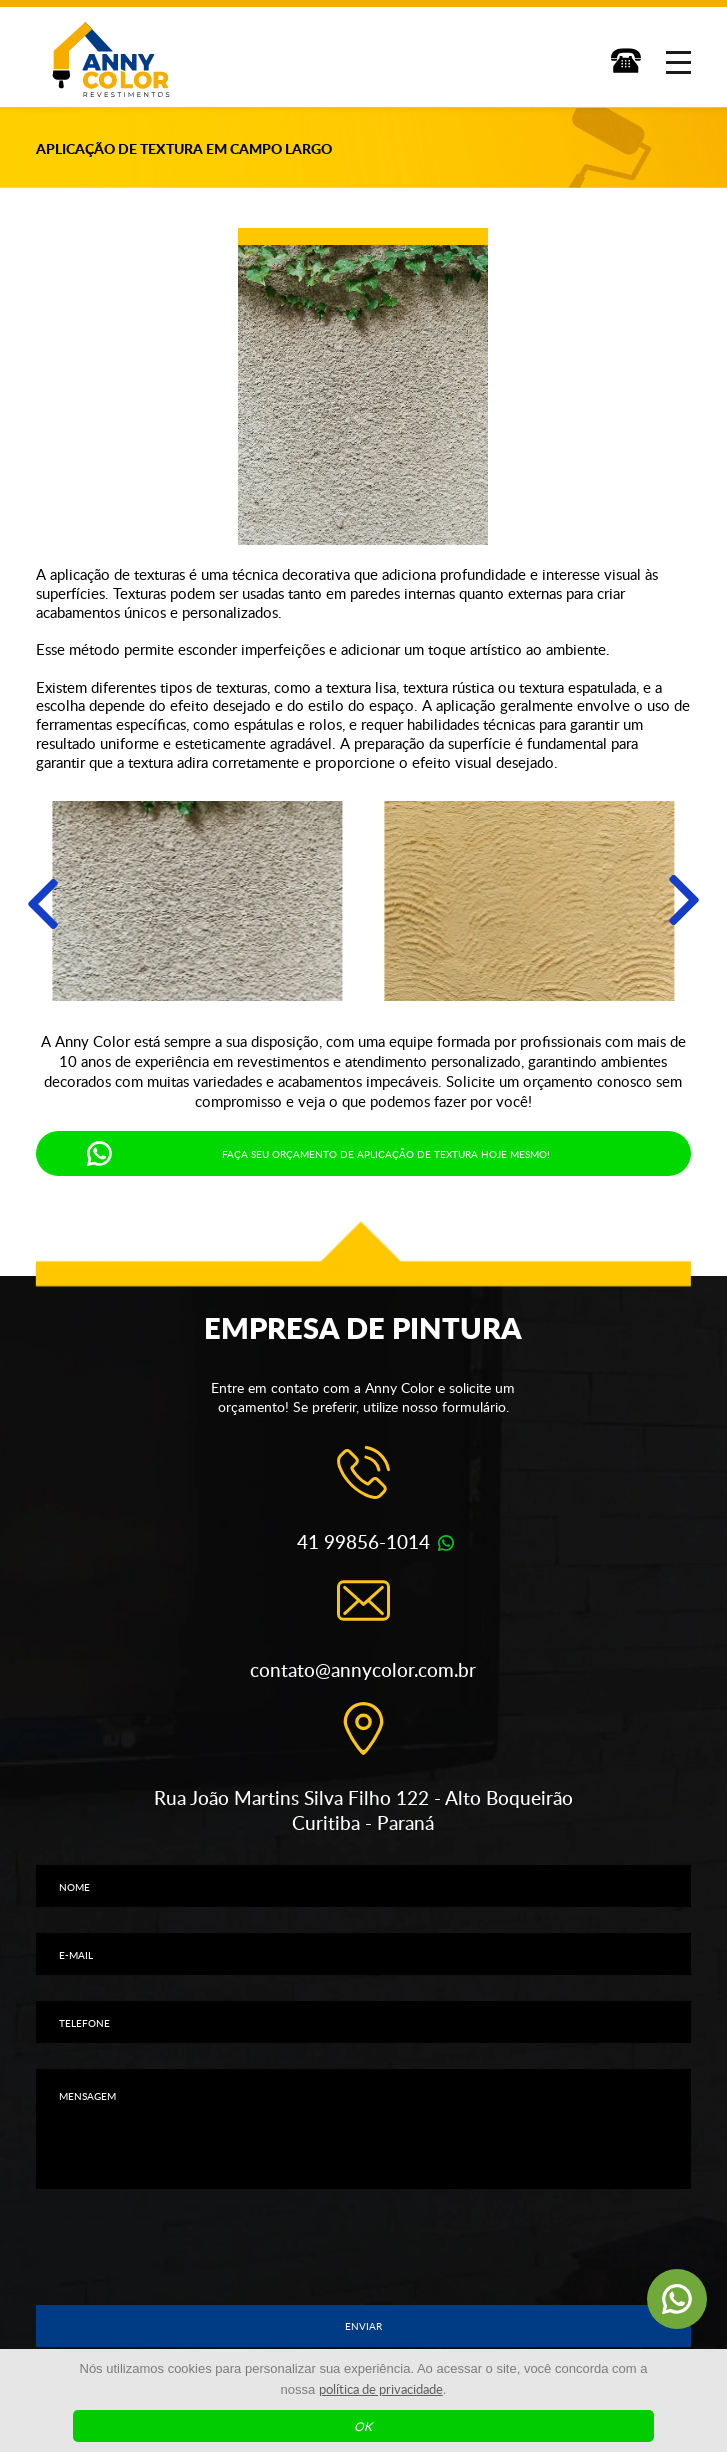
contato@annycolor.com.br (363, 1669)
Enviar (363, 2326)
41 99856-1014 (363, 1541)
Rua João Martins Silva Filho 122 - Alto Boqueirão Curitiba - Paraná (363, 1810)
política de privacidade (381, 2389)
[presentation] (363, 2247)
